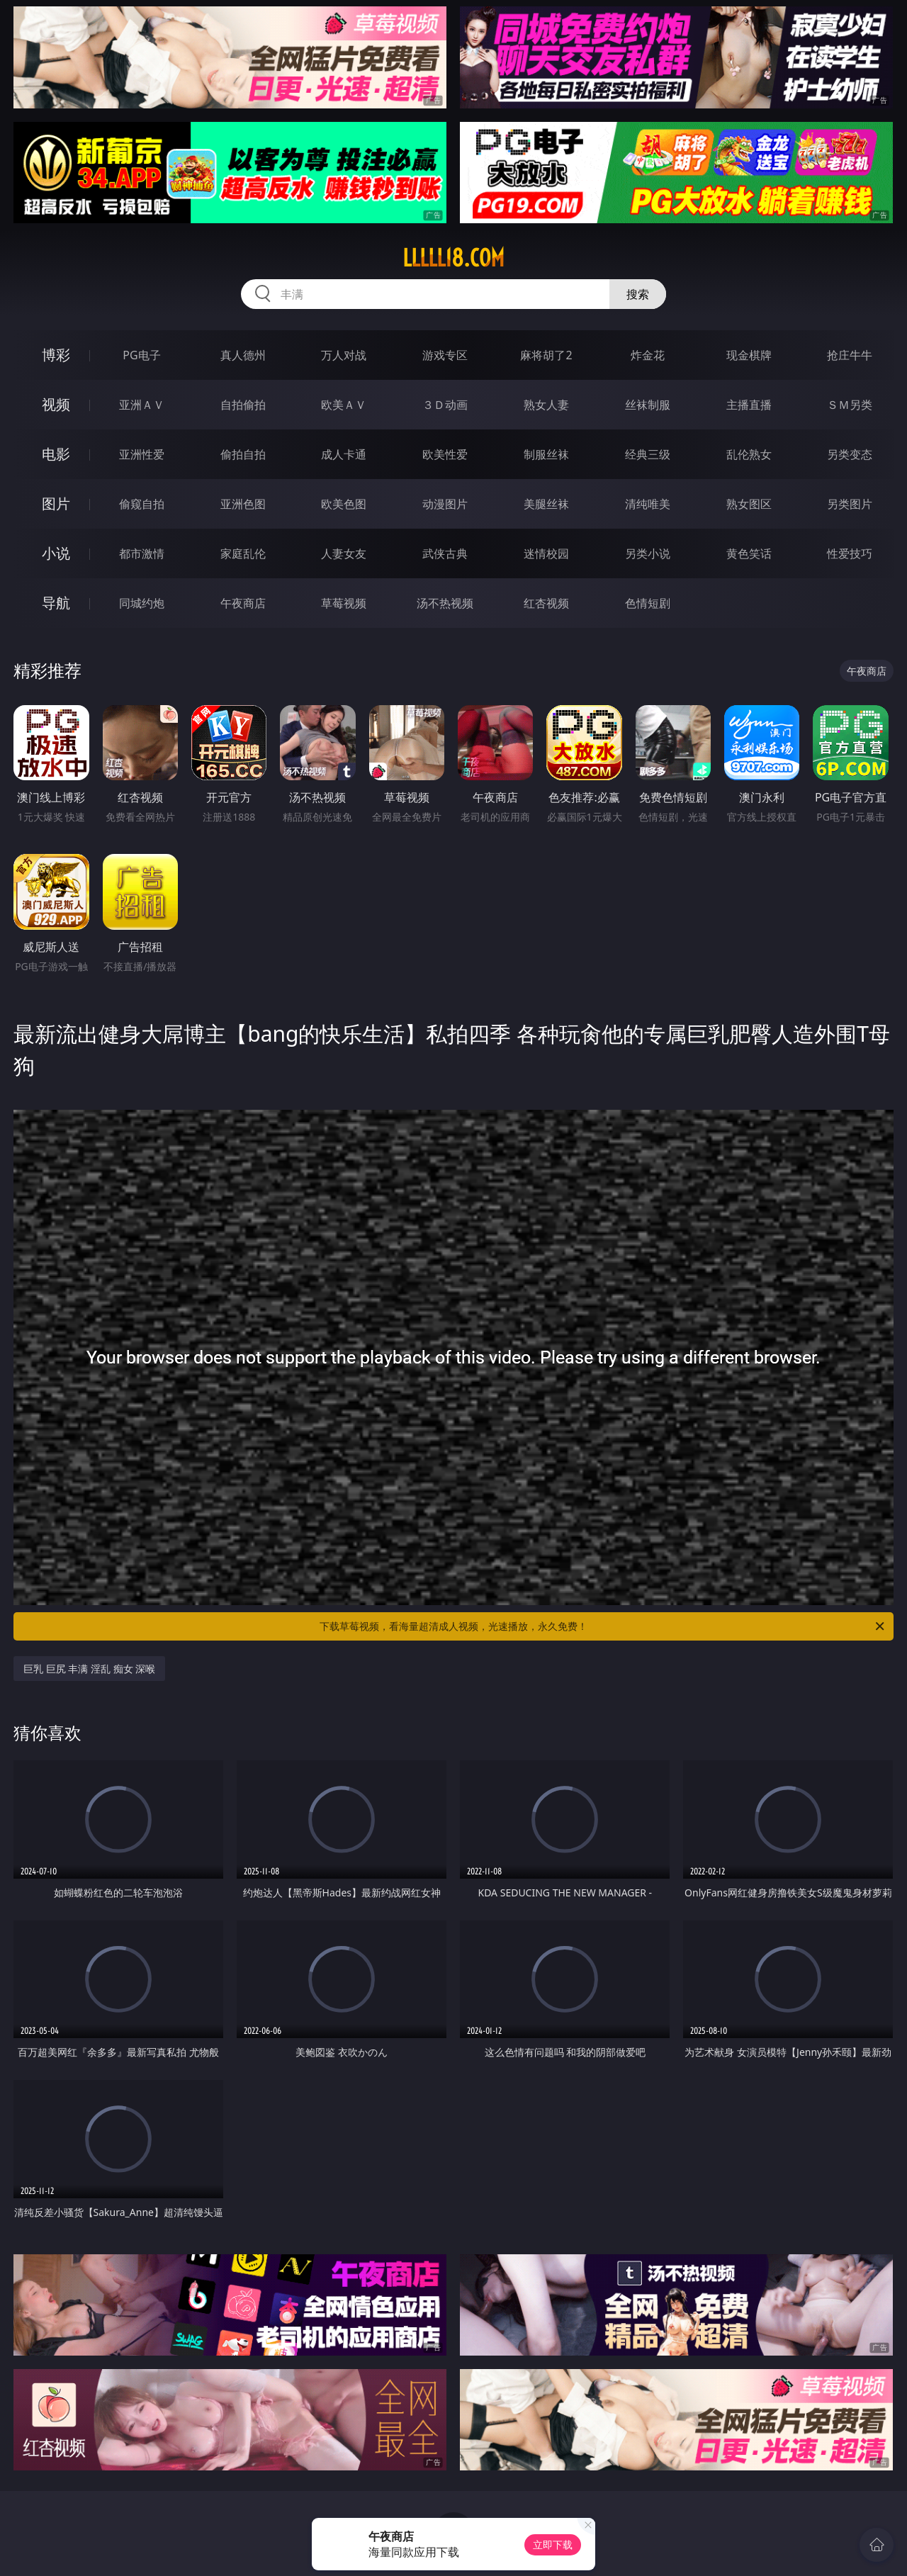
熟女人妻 (546, 404)
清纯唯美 (647, 504)
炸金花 (648, 355)
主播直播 (749, 404)
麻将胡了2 (546, 355)
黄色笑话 (749, 553)
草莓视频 (343, 603)
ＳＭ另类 (849, 404)
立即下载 (553, 2544)
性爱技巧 (849, 553)
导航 (56, 602)
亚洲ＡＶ (141, 404)
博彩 (56, 354)
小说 (56, 553)
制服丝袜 (546, 454)
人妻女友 (343, 553)
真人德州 (243, 355)
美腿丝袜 (546, 504)
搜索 (637, 294)
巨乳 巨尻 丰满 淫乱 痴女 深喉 (89, 1668)
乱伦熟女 (749, 454)
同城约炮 (141, 603)
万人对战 (343, 355)
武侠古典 (445, 553)
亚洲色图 (243, 504)
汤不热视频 (445, 603)
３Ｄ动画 (445, 404)
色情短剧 (647, 603)
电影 (56, 453)
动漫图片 (445, 504)
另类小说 (647, 553)
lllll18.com (453, 258)
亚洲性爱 (141, 454)
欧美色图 (343, 504)
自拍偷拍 (243, 404)
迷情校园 (546, 553)
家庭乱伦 (243, 553)
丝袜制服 (647, 404)
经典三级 (647, 454)
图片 (56, 503)
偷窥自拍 (141, 504)
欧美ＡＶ (343, 404)
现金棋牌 (749, 355)
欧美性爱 (445, 454)
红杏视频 (546, 603)
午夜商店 (243, 603)
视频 (56, 404)
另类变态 (849, 454)
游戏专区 (445, 355)
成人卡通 (343, 454)
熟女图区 (749, 504)
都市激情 (141, 553)
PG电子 (141, 355)
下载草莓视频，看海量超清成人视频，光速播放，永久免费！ (603, 1626)
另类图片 (849, 504)
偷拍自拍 (243, 454)
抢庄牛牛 (849, 355)
